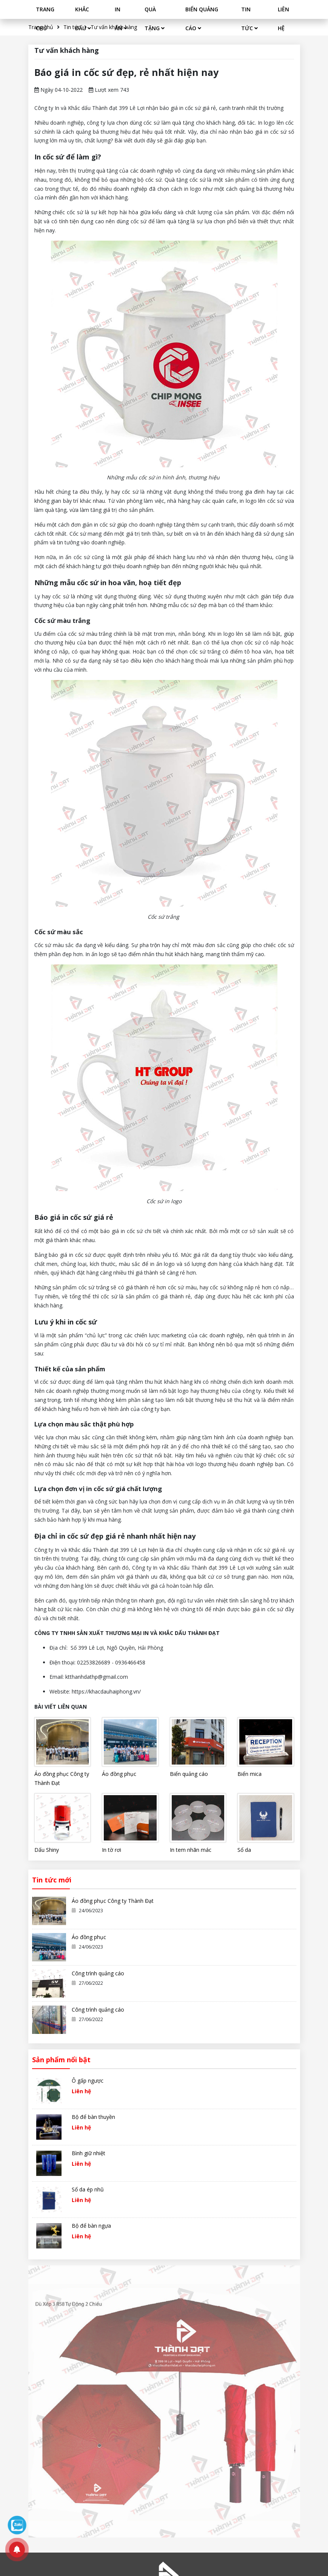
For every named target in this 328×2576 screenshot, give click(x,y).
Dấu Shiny (46, 1849)
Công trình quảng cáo (98, 1973)
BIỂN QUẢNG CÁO (201, 19)
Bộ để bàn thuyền (93, 2116)
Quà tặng (123, 2439)
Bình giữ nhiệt (88, 2153)
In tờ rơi (111, 1849)
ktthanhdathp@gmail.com (59, 2496)
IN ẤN (121, 19)
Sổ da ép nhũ (88, 2189)
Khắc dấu (123, 2415)
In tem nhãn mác (190, 1849)
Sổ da (244, 1849)
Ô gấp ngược (87, 2080)
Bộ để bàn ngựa (91, 2225)
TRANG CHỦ (45, 19)
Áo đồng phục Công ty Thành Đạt (61, 1778)
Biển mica (249, 1773)
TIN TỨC (249, 19)
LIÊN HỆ (283, 19)
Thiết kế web (44, 2533)
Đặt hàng (171, 2415)
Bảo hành (172, 2439)
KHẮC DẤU (83, 19)
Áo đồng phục (119, 1773)
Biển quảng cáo (189, 1773)
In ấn (118, 2427)
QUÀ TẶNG (155, 19)
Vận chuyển (174, 2427)
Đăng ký (260, 2368)
